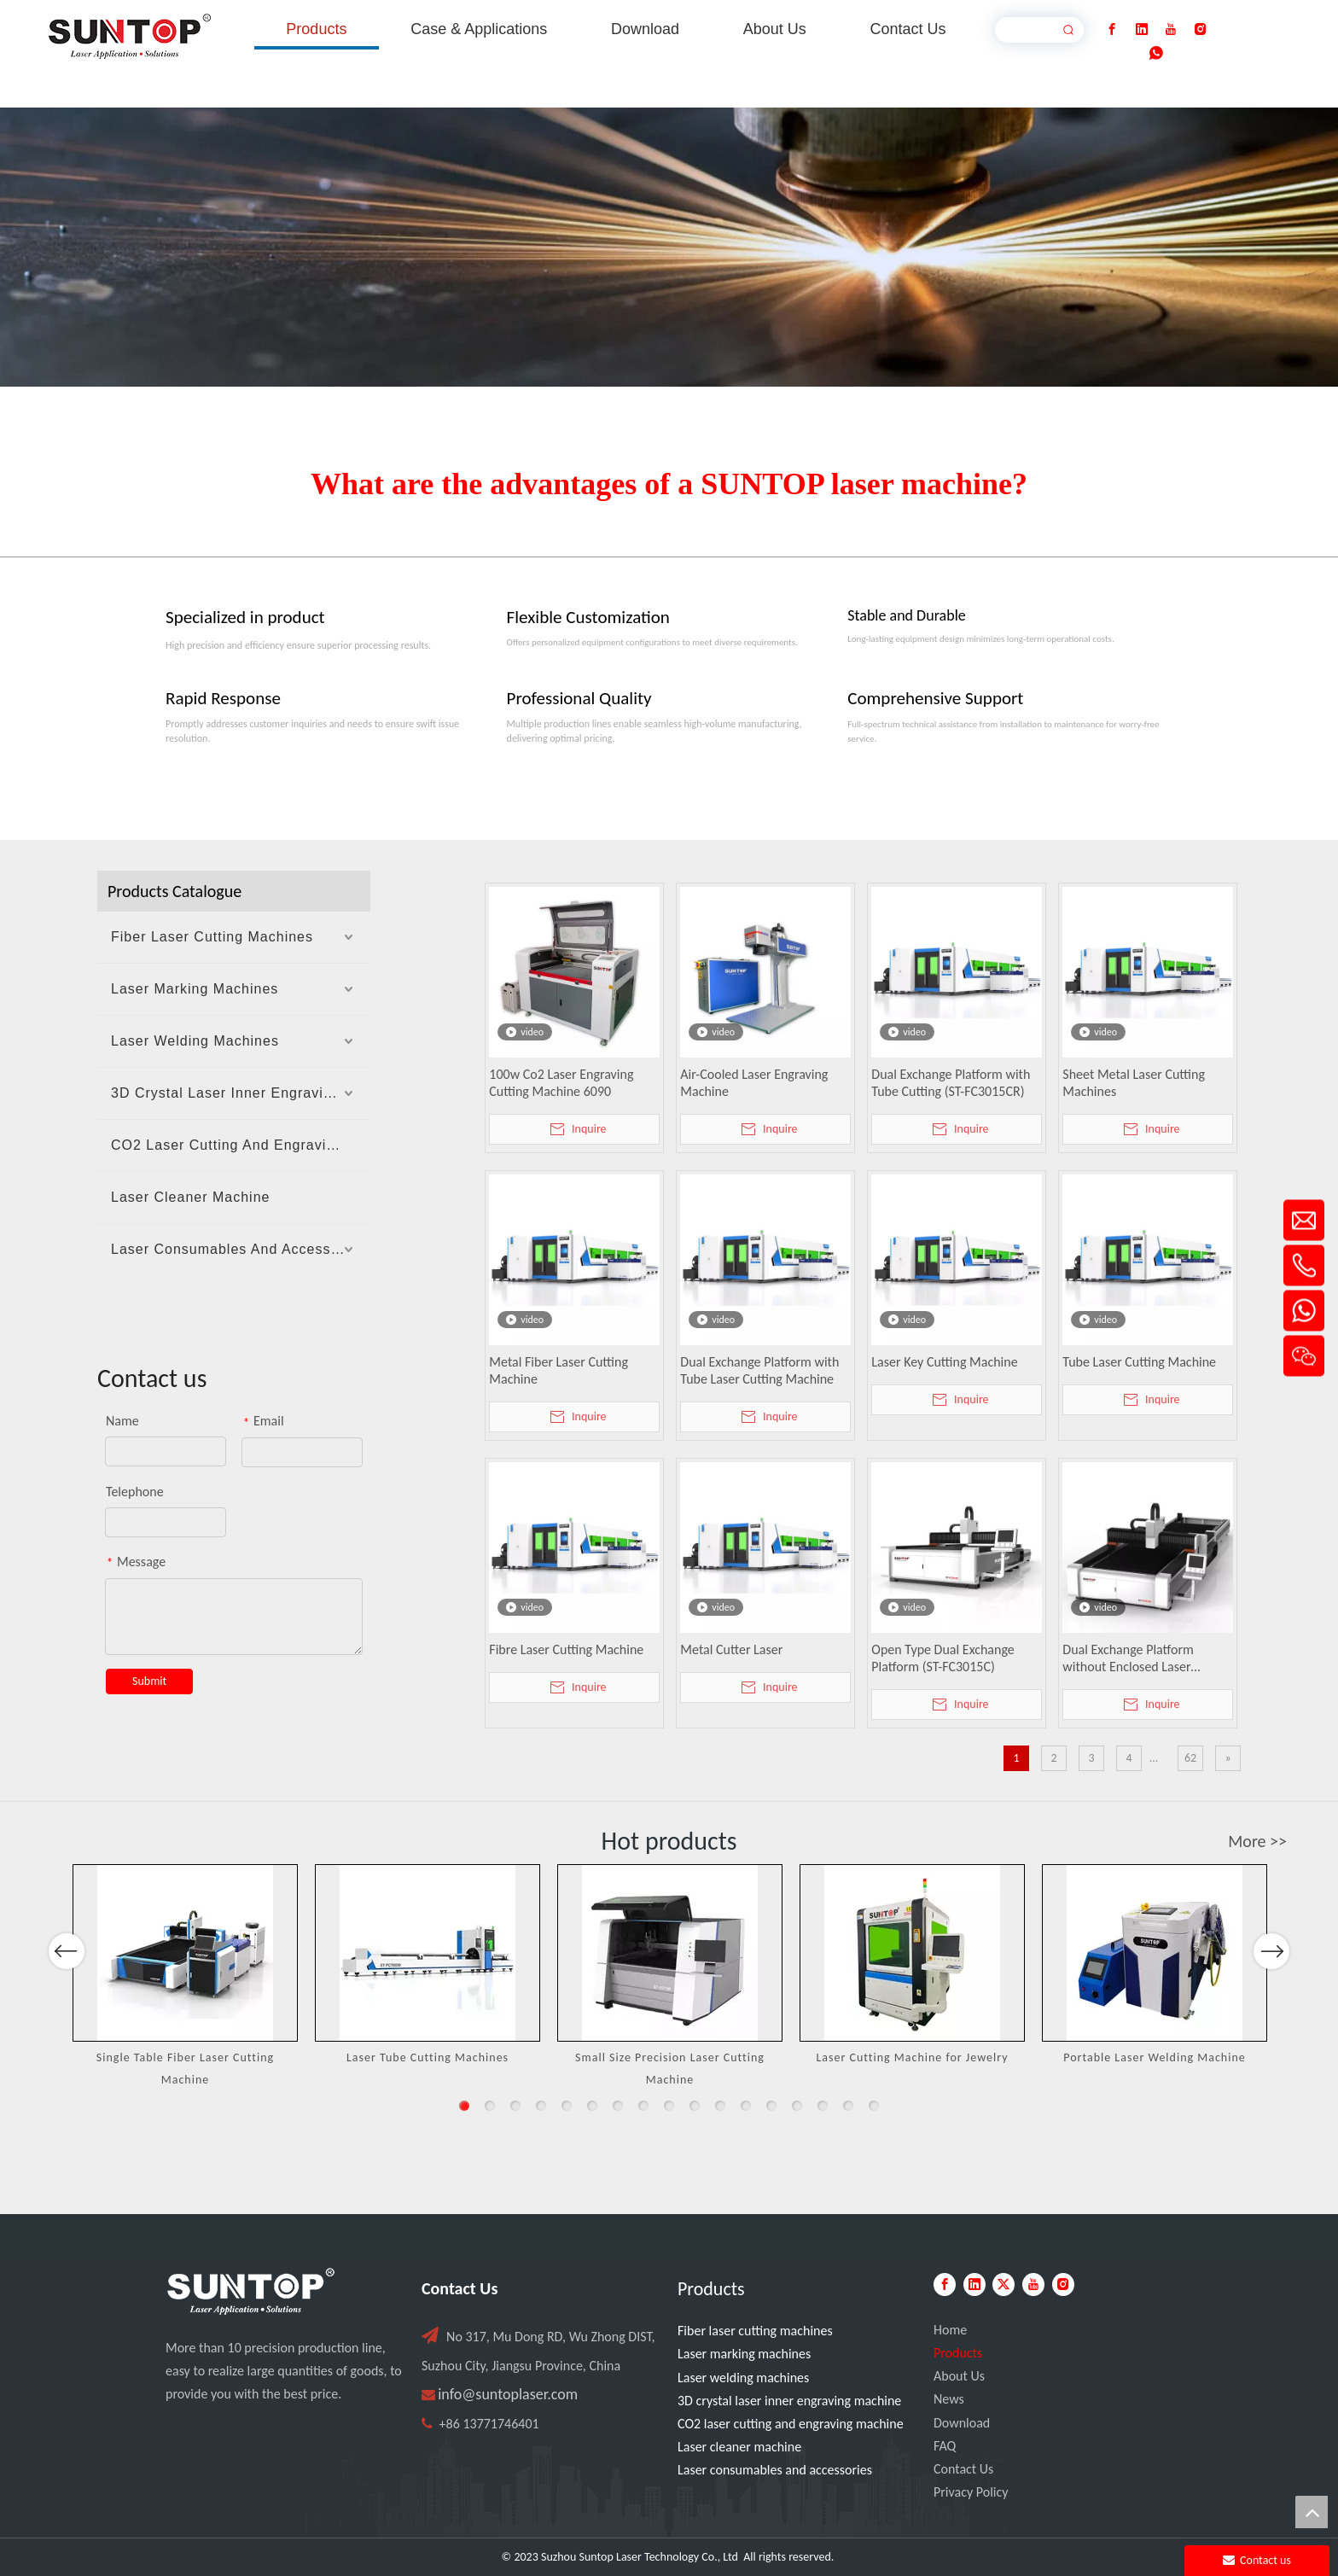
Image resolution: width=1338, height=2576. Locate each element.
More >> (1257, 1841)
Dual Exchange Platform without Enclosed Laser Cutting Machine (1128, 1658)
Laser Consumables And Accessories (237, 1249)
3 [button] (515, 2105)
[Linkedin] (1142, 29)
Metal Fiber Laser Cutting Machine (558, 1370)
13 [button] (771, 2105)
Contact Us (963, 2469)
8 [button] (643, 2105)
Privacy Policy (971, 2492)
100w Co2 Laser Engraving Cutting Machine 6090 (561, 1082)
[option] (185, 1976)
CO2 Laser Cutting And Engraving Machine (240, 1145)
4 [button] (541, 2105)
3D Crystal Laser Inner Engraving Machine (240, 1093)
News (949, 2399)
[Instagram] (1201, 29)
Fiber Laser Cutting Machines (212, 937)
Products (958, 2353)
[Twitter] (1003, 2284)
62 (1190, 1758)
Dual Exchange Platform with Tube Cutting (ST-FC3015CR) (950, 1082)
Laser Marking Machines (194, 989)
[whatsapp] (1156, 53)
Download (962, 2423)
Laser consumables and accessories (775, 2470)
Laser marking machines (744, 2354)
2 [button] (489, 2105)
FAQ (945, 2446)
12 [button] (745, 2105)
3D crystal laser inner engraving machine (789, 2400)
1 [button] (464, 2105)
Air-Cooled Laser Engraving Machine (754, 1082)
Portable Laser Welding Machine (1154, 2057)
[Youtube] (1171, 29)
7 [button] (617, 2105)
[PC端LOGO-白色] (251, 2292)
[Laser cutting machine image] (669, 247)
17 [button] (873, 2105)
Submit (149, 1681)
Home (950, 2330)
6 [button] (592, 2105)
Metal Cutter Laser (731, 1649)
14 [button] (797, 2105)
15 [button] (822, 2105)
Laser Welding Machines (195, 1041)
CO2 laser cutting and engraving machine (791, 2424)
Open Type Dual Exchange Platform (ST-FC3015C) (942, 1658)
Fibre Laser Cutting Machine (566, 1649)
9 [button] (669, 2105)
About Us (959, 2376)
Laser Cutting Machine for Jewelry (912, 2057)
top (1311, 2512)
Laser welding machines (743, 2377)
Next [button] (1271, 2001)
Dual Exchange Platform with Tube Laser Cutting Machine (759, 1370)
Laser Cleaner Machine (190, 1197)
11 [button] (720, 2105)
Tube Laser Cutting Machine (1139, 1362)
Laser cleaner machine (739, 2447)
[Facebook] (1112, 29)
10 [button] (694, 2105)
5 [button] (566, 2105)
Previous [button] (66, 2001)
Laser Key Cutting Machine (944, 1362)
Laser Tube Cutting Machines (427, 2057)
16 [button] (848, 2105)
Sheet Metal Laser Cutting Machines (1133, 1082)
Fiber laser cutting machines (755, 2330)
